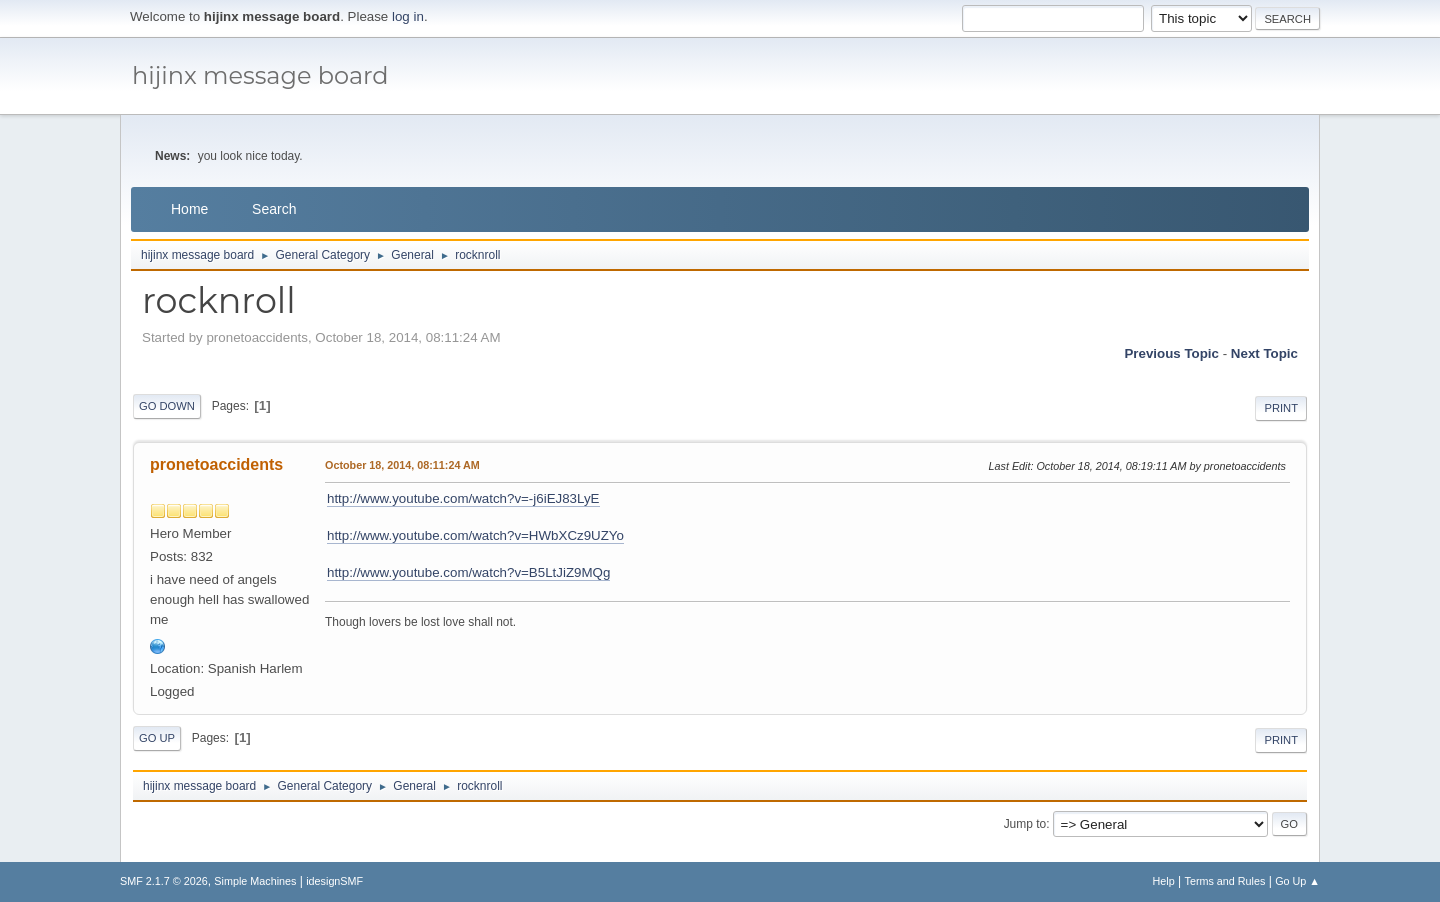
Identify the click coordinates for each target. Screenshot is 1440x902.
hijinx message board (260, 75)
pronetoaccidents (216, 464)
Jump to (1025, 824)
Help (1164, 881)
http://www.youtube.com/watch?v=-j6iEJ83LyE (463, 498)
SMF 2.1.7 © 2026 (164, 881)
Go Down (167, 406)
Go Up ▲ (1297, 881)
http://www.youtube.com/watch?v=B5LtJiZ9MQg (468, 572)
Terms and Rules (1225, 881)
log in (408, 16)
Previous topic (1171, 353)
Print (1281, 408)
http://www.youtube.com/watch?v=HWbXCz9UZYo (475, 535)
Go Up (157, 738)
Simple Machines (255, 881)
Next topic (1264, 353)
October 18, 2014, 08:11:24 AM (402, 465)
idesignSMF (334, 881)
